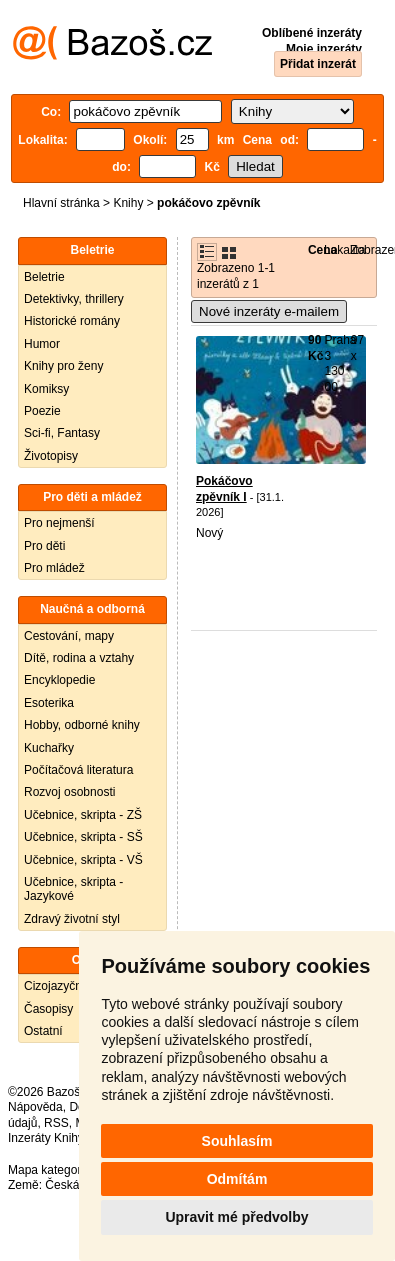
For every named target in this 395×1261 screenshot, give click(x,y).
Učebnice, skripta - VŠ (83, 860)
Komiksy (46, 389)
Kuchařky (49, 748)
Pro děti (44, 546)
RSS (56, 1123)
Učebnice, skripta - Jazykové (73, 889)
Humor (42, 344)
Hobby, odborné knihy (82, 725)
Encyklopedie (59, 680)
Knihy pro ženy (63, 366)
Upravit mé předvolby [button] (236, 1217)
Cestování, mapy (69, 636)
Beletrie (44, 277)
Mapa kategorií (47, 1170)
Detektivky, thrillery (74, 299)
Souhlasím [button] (237, 1141)
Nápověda (35, 1107)
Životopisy (51, 456)
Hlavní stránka (61, 203)
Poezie (42, 411)
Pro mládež (54, 568)
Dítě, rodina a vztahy (79, 658)
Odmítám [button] (237, 1179)
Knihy (128, 203)
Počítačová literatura (78, 770)
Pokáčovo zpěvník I (224, 489)
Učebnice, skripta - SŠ (83, 837)
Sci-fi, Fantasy (62, 433)
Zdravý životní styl (72, 919)
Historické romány (72, 321)
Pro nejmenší (59, 523)
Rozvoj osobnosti (69, 792)
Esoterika (49, 703)
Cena (322, 250)
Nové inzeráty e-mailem (269, 311)
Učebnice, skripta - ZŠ (83, 815)
